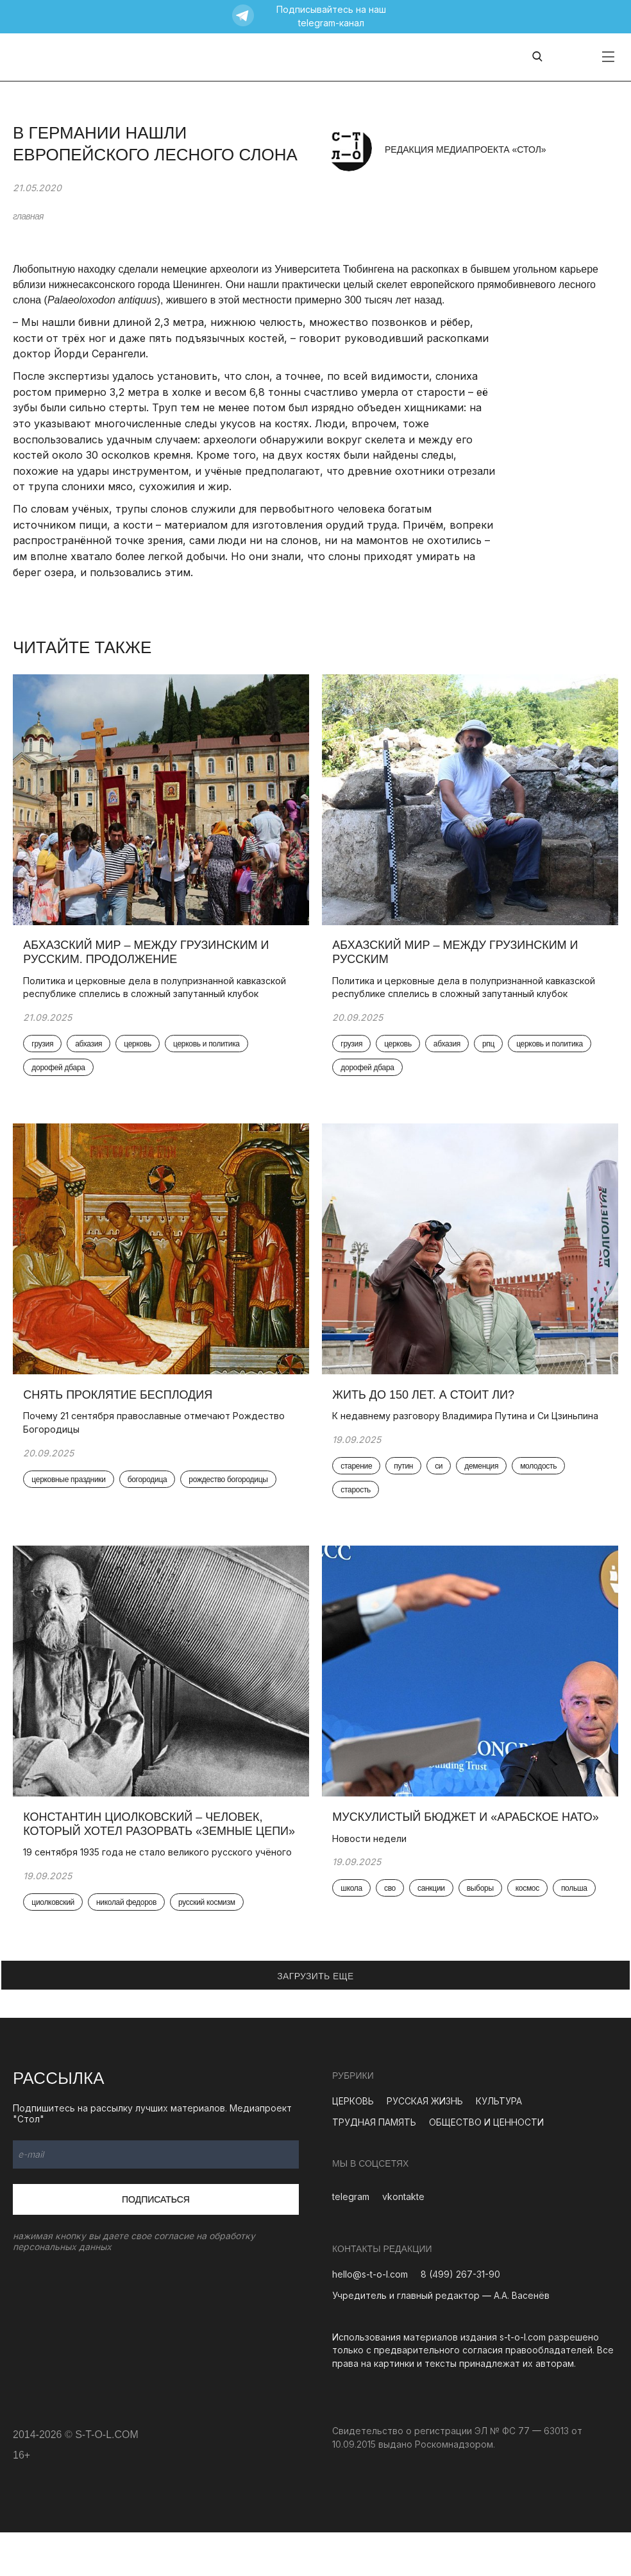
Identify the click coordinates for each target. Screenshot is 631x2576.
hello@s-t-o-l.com (370, 2318)
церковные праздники (71, 1490)
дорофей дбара (60, 1073)
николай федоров (129, 1945)
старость (358, 1501)
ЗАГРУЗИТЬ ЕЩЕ (315, 2020)
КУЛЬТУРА (499, 2144)
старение (358, 1476)
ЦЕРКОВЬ (353, 2144)
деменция (484, 1476)
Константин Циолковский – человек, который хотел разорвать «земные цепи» (145, 1847)
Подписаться (156, 2243)
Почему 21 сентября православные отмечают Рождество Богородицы (156, 1433)
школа (354, 1904)
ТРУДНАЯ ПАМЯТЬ (374, 2165)
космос (529, 1904)
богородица (149, 1490)
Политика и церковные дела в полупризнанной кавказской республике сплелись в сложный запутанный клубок (157, 992)
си (441, 1476)
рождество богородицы (230, 1490)
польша (577, 1904)
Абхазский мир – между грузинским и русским (457, 957)
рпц (491, 1049)
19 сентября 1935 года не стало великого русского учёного (140, 1889)
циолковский (55, 1945)
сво (392, 1904)
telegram (350, 2240)
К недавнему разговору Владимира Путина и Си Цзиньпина (468, 1426)
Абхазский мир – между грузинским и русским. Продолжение (148, 957)
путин (406, 1476)
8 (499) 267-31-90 (460, 2318)
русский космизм (209, 1945)
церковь (140, 1049)
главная (28, 216)
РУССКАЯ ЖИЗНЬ (425, 2144)
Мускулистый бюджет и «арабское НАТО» (469, 1833)
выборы (482, 1904)
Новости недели (373, 1854)
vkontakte (403, 2240)
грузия (45, 1049)
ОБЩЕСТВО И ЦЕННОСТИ (486, 2165)
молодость (541, 1476)
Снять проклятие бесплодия (120, 1405)
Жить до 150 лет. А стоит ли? (426, 1405)
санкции (434, 1904)
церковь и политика (209, 1049)
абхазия (91, 1049)
